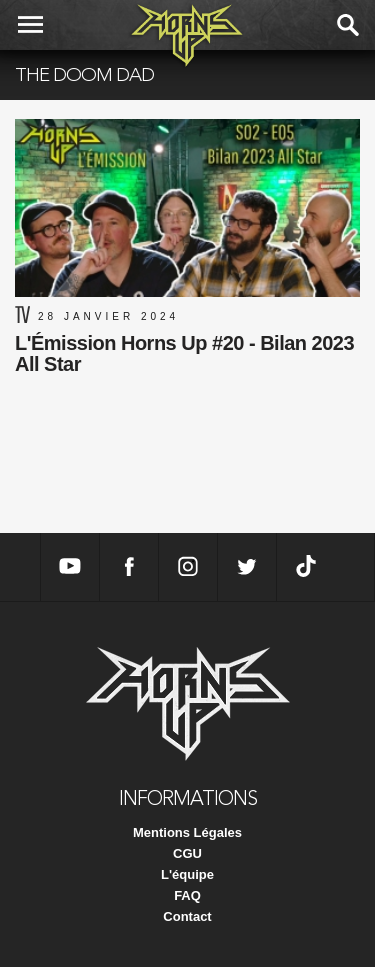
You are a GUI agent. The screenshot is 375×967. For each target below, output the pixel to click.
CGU (187, 853)
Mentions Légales (187, 832)
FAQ (187, 895)
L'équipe (187, 874)
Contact (187, 916)
